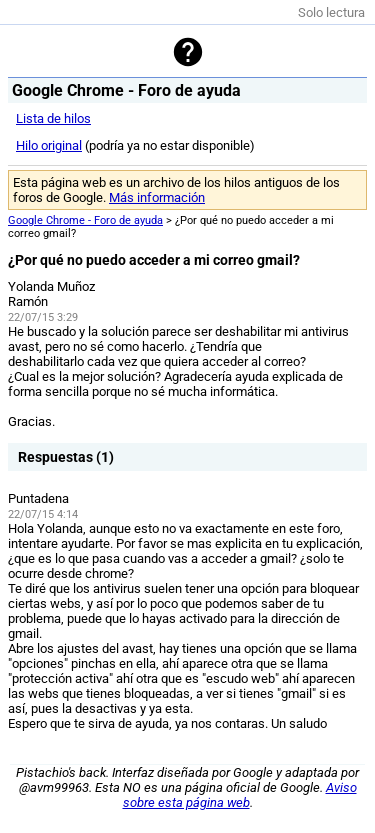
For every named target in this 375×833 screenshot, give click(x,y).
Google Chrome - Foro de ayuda (85, 220)
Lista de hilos (53, 118)
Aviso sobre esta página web (240, 795)
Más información (157, 197)
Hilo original (49, 145)
